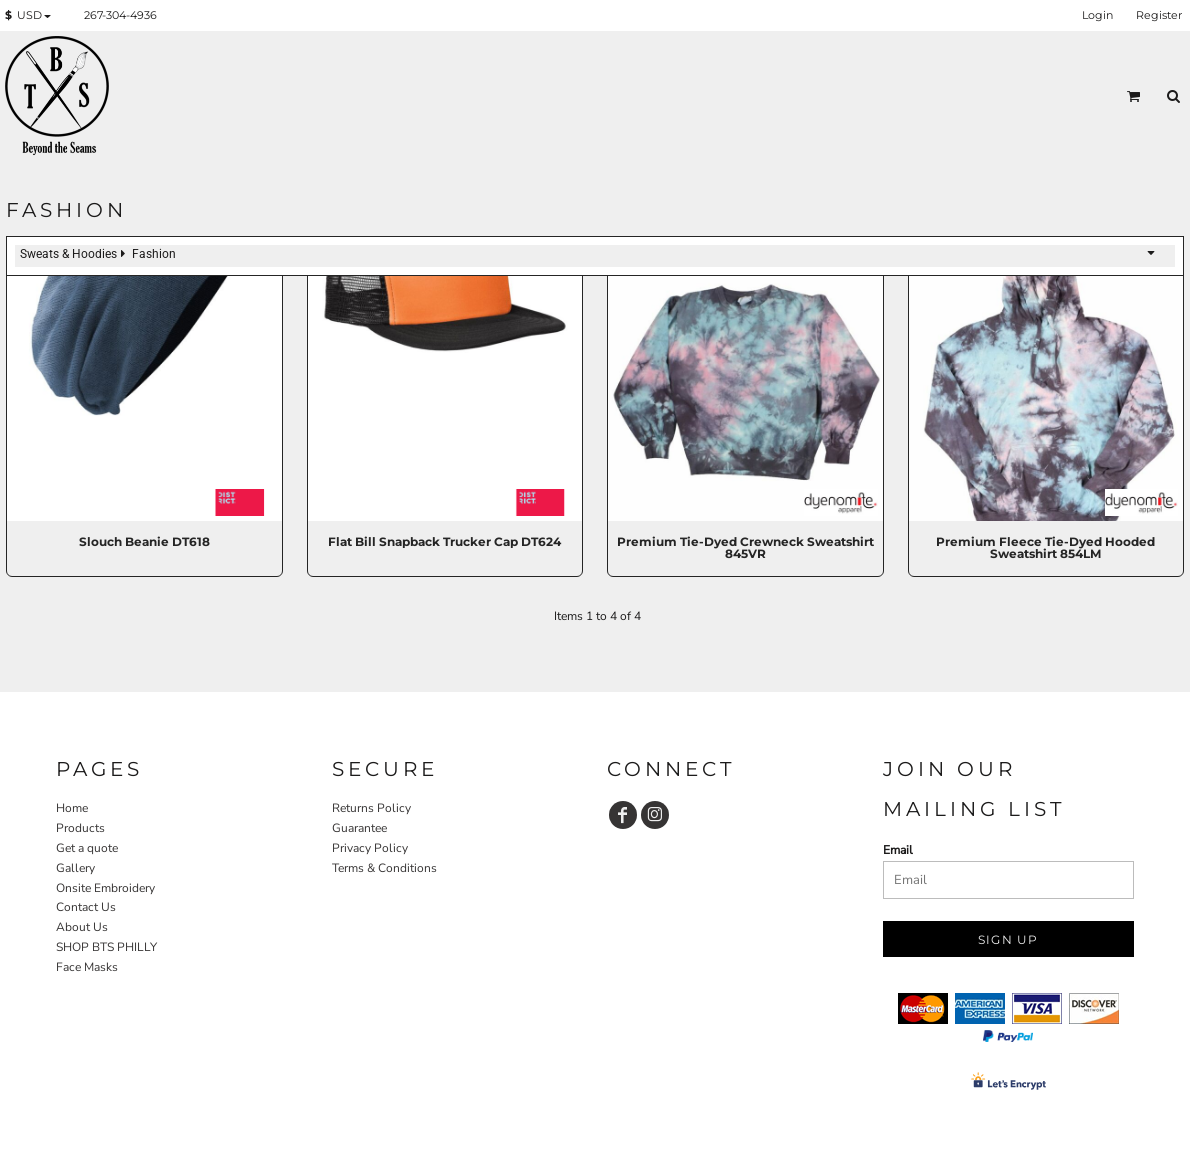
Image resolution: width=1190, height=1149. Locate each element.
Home (72, 808)
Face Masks (87, 967)
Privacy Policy (370, 848)
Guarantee (359, 828)
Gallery (75, 868)
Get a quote (87, 848)
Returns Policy (371, 808)
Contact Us (86, 907)
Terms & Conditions (384, 868)
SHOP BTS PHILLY (106, 947)
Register (1159, 15)
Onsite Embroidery (105, 888)
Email (898, 850)
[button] (32, 16)
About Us (82, 927)
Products (80, 828)
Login (1097, 15)
